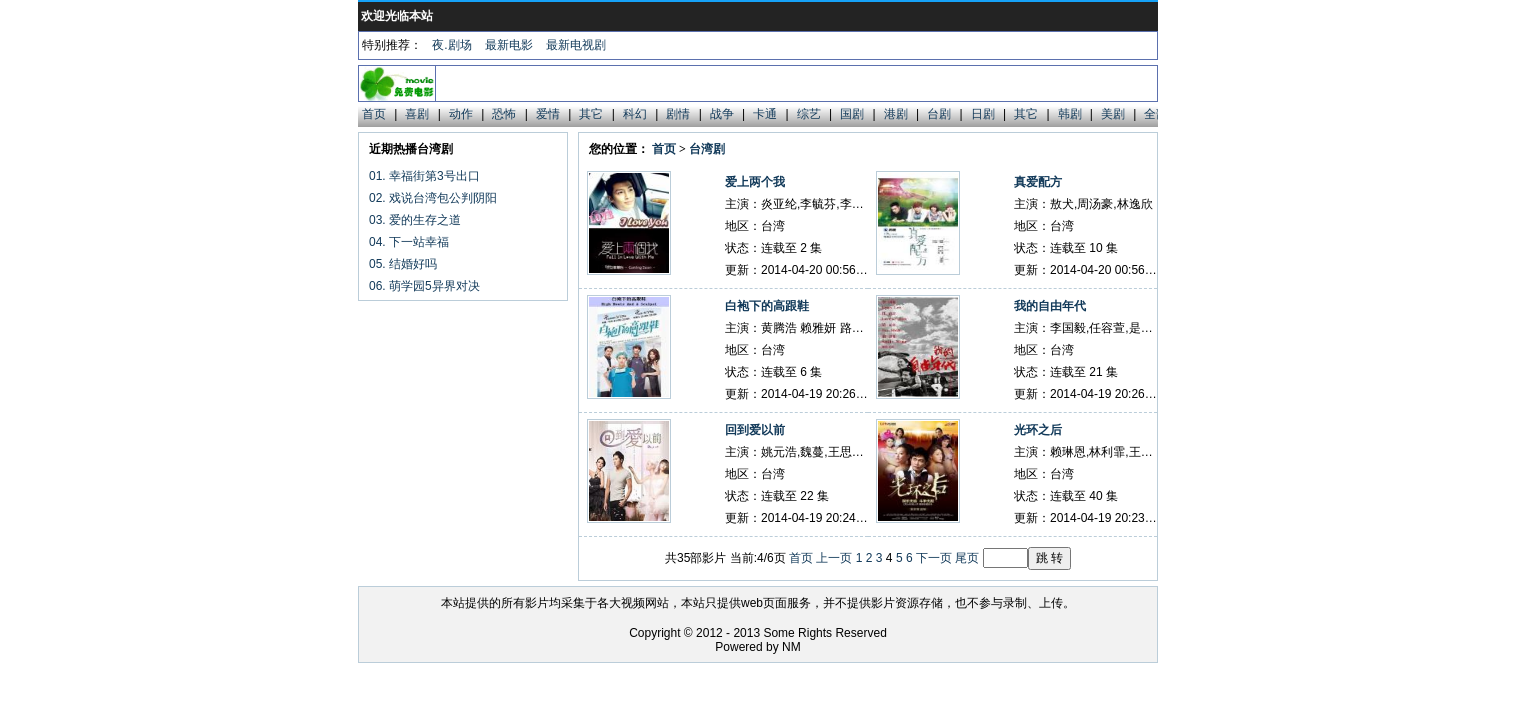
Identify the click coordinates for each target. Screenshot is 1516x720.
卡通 (765, 114)
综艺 (809, 114)
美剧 (1113, 114)
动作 (461, 114)
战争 (722, 114)
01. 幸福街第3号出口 (424, 176)
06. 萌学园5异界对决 (424, 286)
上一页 (834, 558)
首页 (374, 114)
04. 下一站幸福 (409, 242)
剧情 (678, 114)
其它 (591, 114)
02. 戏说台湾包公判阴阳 (433, 198)
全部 (1156, 114)
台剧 (939, 114)
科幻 (635, 114)
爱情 (548, 114)
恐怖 (504, 114)
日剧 (983, 114)
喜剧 (417, 114)
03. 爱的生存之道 (415, 220)
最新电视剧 (576, 45)
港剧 (896, 114)
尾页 (967, 558)
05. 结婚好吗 (403, 264)
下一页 (934, 558)
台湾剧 (707, 149)
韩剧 (1070, 114)
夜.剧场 (451, 45)
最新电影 (509, 45)
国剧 (852, 114)
